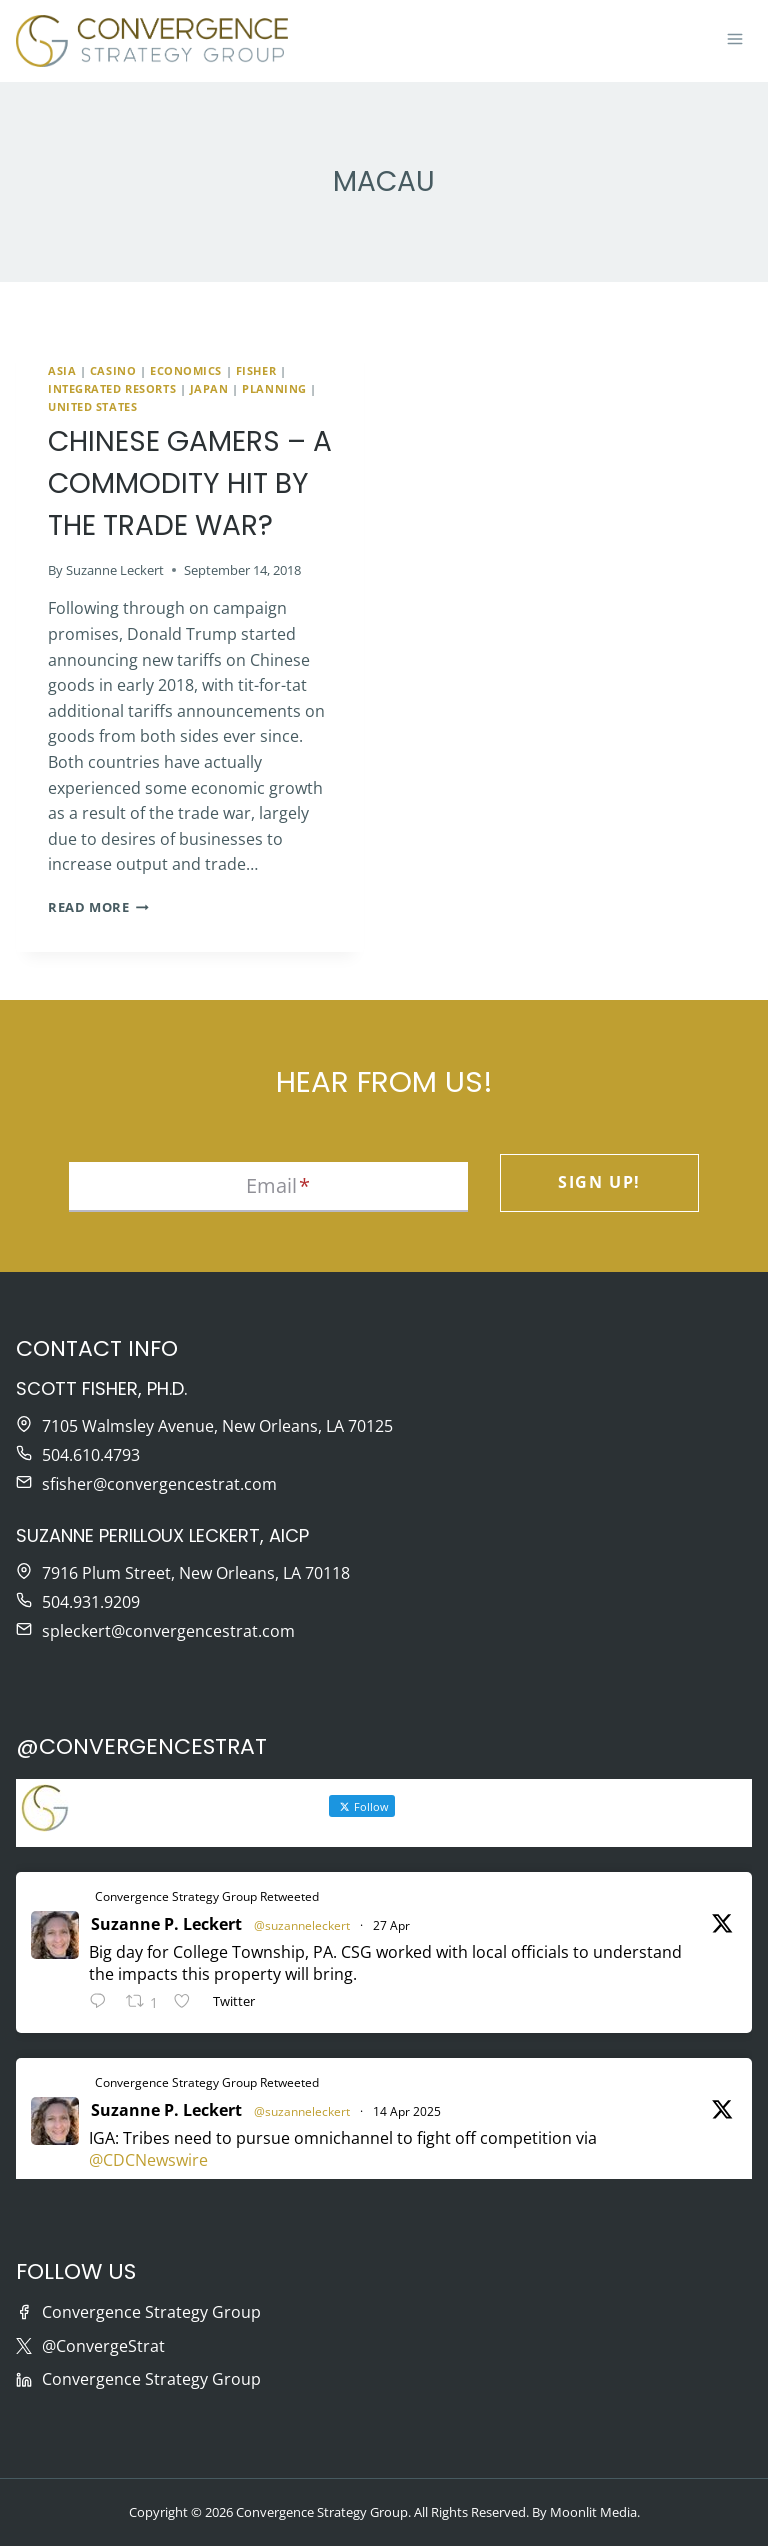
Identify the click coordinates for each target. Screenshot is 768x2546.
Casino (113, 370)
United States (92, 406)
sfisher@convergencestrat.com (159, 1484)
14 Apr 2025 (407, 2111)
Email (278, 1185)
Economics (186, 370)
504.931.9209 (91, 1602)
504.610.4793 (91, 1455)
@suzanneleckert (302, 1925)
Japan (209, 388)
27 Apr (391, 1925)
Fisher (256, 370)
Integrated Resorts (112, 388)
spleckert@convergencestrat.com (168, 1631)
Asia (62, 370)
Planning (274, 388)
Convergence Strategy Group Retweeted (207, 1896)
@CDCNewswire (148, 2160)
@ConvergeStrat (103, 2346)
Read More (98, 907)
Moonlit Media (593, 2512)
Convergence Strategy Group (151, 2312)
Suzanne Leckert (115, 570)
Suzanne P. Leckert (166, 1924)
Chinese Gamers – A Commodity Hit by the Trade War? (190, 483)
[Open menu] (734, 41)
